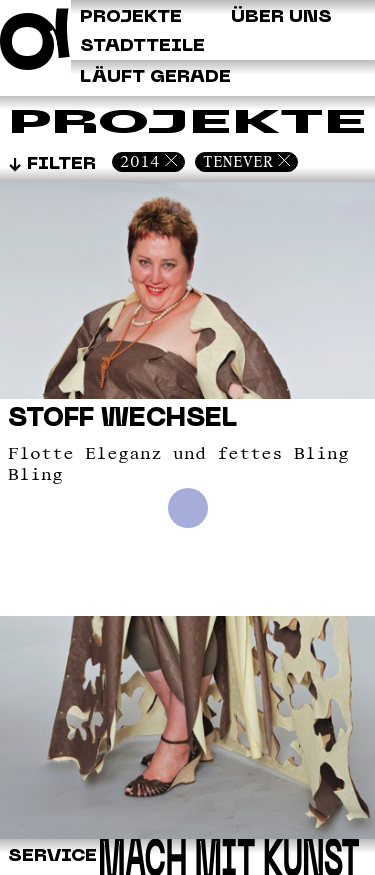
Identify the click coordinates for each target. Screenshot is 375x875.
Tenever (238, 161)
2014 (140, 161)
